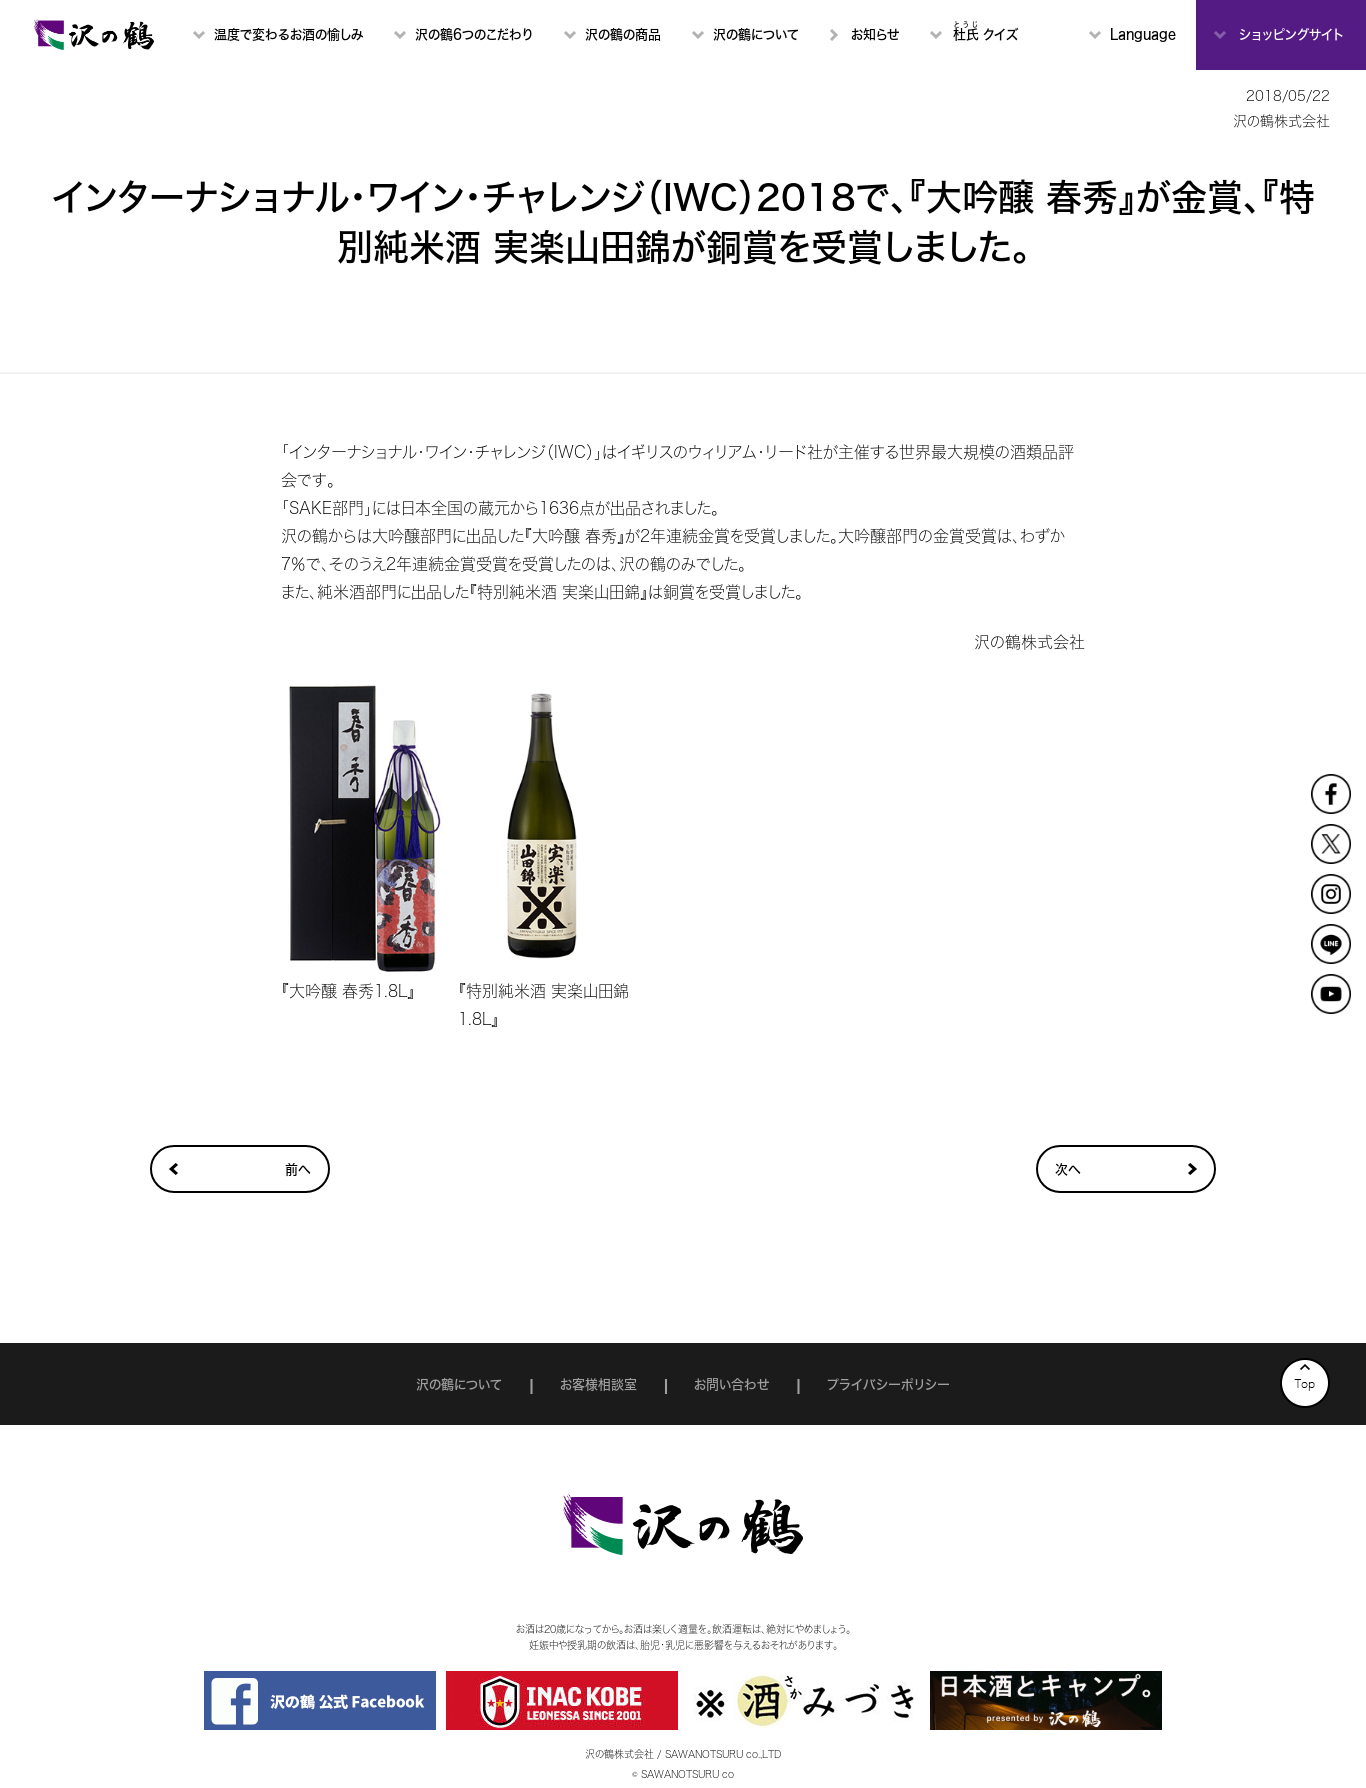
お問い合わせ (731, 1384)
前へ (298, 1169)
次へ (1068, 1169)
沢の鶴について (459, 1384)
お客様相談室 (598, 1384)
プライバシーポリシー (888, 1384)
